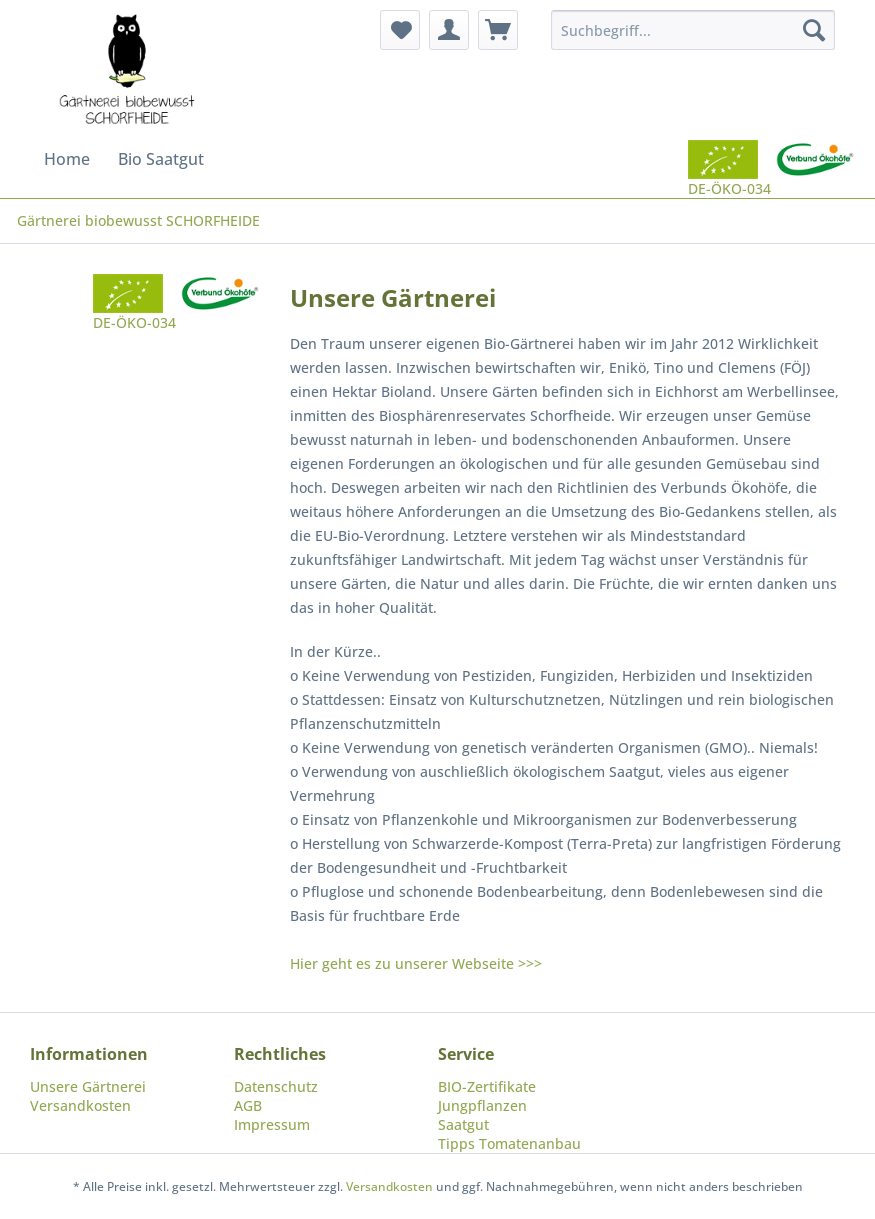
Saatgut (463, 1124)
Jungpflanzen (482, 1105)
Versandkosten (80, 1105)
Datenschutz (276, 1086)
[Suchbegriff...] (693, 30)
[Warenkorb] (498, 30)
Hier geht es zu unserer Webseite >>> (416, 963)
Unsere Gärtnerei (88, 1086)
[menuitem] (400, 30)
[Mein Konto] (449, 30)
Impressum (272, 1124)
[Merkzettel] (400, 30)
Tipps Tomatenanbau (509, 1143)
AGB (248, 1105)
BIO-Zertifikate (487, 1086)
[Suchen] (814, 30)
